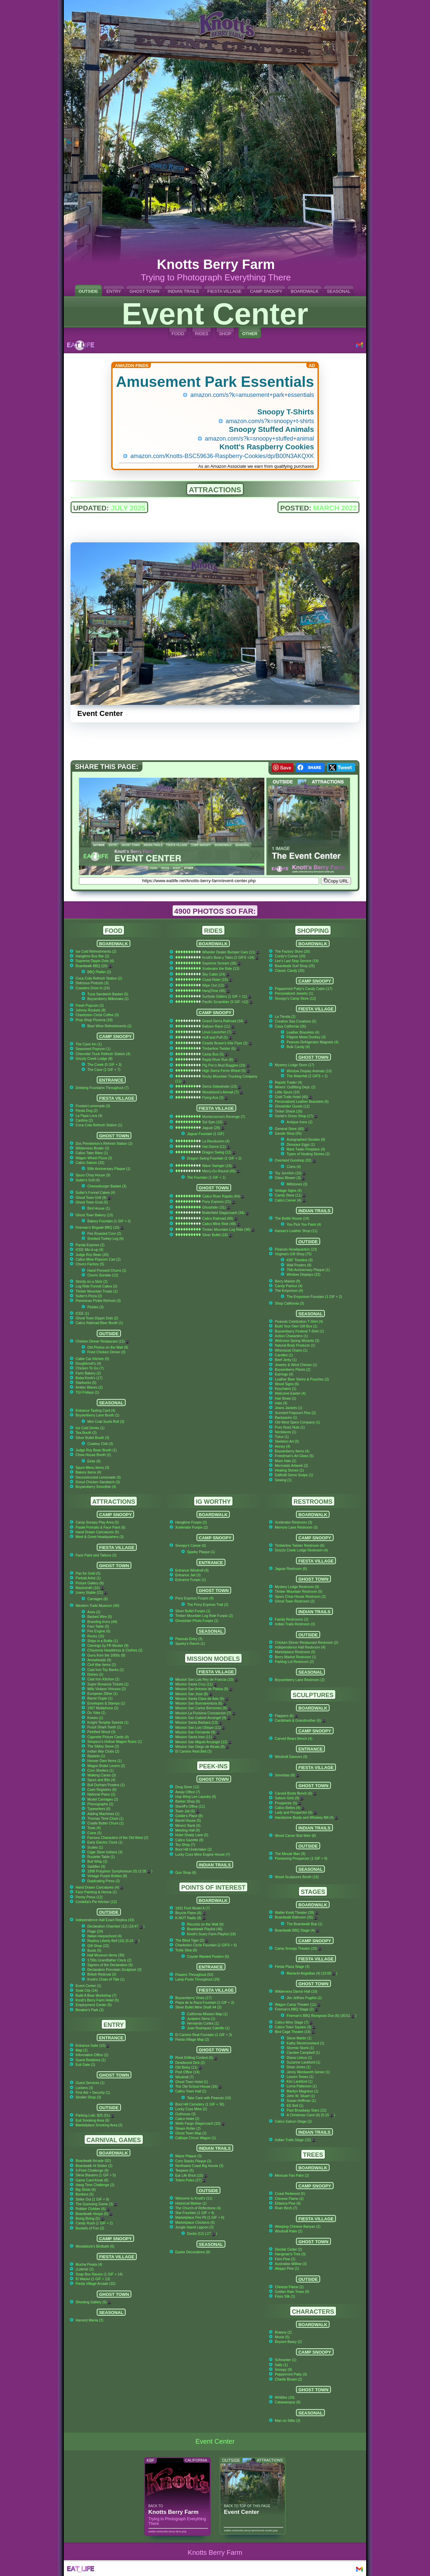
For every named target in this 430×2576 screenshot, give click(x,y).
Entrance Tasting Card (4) (95, 1410)
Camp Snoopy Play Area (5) (97, 1522)
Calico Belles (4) (290, 1808)
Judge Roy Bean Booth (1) (96, 1450)
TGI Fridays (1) (87, 1392)
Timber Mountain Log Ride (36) (228, 1229)
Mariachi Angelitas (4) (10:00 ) (312, 1973)
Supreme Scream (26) (222, 963)
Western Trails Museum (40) (97, 1606)
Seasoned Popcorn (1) (93, 1049)
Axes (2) (93, 1612)
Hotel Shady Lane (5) (191, 1835)
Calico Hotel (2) (187, 2119)
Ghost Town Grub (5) (92, 1202)
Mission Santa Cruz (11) (196, 1684)
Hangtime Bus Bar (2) (92, 956)
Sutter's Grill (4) (88, 1180)
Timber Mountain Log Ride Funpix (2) (204, 1616)
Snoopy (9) (283, 2369)
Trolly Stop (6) (186, 1950)
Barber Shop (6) (187, 1801)
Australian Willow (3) (291, 2264)
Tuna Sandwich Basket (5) (107, 994)
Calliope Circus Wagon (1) (195, 2138)
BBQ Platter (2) (99, 972)
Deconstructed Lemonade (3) (98, 1477)
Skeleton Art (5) (287, 1441)
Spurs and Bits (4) (101, 1780)
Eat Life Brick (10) (191, 2175)
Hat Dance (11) (216, 1146)
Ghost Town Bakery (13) (94, 1215)
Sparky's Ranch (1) (190, 1643)
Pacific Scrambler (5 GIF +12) (227, 1002)
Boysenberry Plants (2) (292, 1369)
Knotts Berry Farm (215, 2552)
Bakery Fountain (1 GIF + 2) (109, 1221)
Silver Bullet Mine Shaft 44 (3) (198, 2007)
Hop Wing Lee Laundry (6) (195, 1797)
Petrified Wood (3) (101, 1732)
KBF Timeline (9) (299, 1260)
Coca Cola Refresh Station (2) (99, 978)
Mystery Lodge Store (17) (294, 1065)
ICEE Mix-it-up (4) (89, 1250)
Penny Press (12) (89, 1897)
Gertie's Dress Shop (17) (296, 1116)
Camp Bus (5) (215, 1054)
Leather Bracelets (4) (303, 1032)
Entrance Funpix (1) (190, 1580)
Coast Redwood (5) (290, 2194)
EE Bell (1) (295, 2106)
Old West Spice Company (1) (297, 1422)
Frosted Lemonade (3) (93, 1106)
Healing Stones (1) (289, 1470)
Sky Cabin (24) (216, 974)
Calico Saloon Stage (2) (293, 2121)
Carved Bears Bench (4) (293, 1739)
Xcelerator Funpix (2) (191, 1527)
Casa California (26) (290, 1026)
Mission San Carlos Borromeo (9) (203, 1708)
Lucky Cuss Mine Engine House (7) (202, 1854)
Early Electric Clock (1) (105, 1842)
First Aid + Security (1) (93, 2092)
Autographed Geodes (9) (306, 1139)
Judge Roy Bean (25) (92, 1255)
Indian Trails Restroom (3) (295, 1624)
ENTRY (113, 291)
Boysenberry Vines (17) (193, 1998)
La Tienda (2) (285, 1017)
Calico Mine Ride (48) (221, 1224)
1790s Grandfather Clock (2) (109, 1960)
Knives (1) (95, 1718)
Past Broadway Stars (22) (306, 2110)
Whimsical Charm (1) (291, 1350)
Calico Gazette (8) (189, 1840)
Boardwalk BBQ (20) (94, 966)
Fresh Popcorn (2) (90, 1005)
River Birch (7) (286, 2208)
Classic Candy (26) (289, 971)
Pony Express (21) (219, 1202)
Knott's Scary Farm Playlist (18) (211, 1934)
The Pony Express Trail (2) (207, 1605)
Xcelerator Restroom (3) (293, 1522)
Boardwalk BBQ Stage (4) (297, 1930)
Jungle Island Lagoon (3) (194, 2227)
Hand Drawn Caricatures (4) (100, 1887)
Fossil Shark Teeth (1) (104, 1727)
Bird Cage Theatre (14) (295, 2032)
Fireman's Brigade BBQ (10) (100, 1227)
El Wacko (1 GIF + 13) (93, 2279)
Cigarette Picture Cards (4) (108, 1737)
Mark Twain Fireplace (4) (306, 1149)
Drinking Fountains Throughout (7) (102, 1088)
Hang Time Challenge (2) (95, 2185)
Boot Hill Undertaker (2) (193, 1849)
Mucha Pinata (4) (89, 2264)
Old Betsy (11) (189, 2067)
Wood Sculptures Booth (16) (296, 1877)
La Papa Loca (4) (89, 1116)
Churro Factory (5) (90, 1264)
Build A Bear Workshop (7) (96, 1995)
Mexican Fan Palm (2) (292, 2175)
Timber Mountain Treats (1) (97, 1291)
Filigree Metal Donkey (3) (306, 1037)
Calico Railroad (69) (220, 1218)
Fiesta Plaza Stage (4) (292, 1967)
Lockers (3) (84, 2088)
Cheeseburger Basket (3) (106, 1186)
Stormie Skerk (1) (300, 2048)
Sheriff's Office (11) (190, 1806)
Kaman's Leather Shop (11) (296, 1231)
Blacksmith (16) (90, 1588)
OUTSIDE (88, 291)
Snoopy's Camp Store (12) (295, 998)
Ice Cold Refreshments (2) (96, 951)
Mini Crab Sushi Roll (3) (105, 1421)
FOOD (178, 333)
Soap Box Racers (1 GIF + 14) (99, 2274)
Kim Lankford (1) (299, 2081)
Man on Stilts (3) (287, 2421)
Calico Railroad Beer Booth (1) (99, 1323)
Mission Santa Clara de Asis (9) (202, 1699)
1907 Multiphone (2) (102, 1708)
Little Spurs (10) (287, 1092)
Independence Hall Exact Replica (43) (105, 1920)
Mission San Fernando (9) (197, 1732)
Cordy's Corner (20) (290, 956)
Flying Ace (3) (215, 1097)
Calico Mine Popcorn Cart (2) (98, 1259)
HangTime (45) (216, 991)
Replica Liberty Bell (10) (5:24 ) (113, 1941)
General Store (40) (292, 1129)
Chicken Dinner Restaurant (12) (103, 1341)
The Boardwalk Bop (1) (304, 1924)
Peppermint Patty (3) (291, 2374)
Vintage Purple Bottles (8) (107, 1876)
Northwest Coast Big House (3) (199, 2166)
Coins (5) (94, 1833)
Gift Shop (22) (98, 1946)
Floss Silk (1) (285, 2296)
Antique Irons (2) (299, 1122)
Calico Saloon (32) (90, 1163)
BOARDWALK (304, 291)
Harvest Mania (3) (89, 2320)
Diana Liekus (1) (299, 2058)
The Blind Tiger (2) (192, 1940)
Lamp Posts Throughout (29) (197, 1979)
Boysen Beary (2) (288, 2342)
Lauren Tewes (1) (300, 2077)
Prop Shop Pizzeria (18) (94, 1020)
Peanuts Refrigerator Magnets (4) (312, 1042)
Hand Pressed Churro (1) (106, 1270)
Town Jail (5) (187, 1811)
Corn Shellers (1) (100, 1770)
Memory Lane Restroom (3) (296, 1527)
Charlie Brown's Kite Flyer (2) (227, 1043)
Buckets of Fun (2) (90, 2228)
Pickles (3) (95, 1307)
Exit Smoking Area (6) (92, 2120)
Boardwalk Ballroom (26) (296, 1917)
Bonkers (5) (85, 2194)
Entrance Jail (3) (188, 1575)
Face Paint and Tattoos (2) (96, 1555)
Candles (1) (284, 1355)
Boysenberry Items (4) (292, 1451)
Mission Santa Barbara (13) (199, 1722)
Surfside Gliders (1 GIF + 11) (227, 996)
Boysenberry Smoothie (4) (96, 1487)
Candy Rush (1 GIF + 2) (94, 2223)
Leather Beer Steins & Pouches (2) (302, 1379)
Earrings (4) (284, 1374)
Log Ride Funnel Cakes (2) (96, 1286)
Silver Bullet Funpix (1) (193, 1611)
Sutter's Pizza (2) (89, 1296)
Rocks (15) (95, 1636)
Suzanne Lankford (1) (303, 2062)
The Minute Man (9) (290, 1854)
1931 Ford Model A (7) (192, 1908)
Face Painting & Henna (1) (96, 1892)
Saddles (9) (96, 1866)
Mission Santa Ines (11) (196, 1737)
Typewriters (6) (99, 1809)
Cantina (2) (84, 1120)
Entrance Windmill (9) (192, 1570)
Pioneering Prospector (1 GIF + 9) (301, 1858)
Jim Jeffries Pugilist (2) (304, 1998)
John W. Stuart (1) (301, 2096)
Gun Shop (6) (185, 1872)
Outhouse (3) (185, 2114)
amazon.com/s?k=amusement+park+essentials (252, 395)
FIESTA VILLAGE (224, 291)
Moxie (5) (282, 2337)
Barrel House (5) (188, 1820)
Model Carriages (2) (102, 1799)
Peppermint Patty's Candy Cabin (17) (303, 989)
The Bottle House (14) (292, 1218)
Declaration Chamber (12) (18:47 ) (115, 1926)
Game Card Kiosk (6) (92, 2180)
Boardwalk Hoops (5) (94, 2214)
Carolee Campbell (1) (303, 2052)
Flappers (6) (287, 1716)
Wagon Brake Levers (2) (106, 1766)
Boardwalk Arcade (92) (93, 2161)
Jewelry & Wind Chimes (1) (296, 1365)
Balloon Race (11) (218, 1026)
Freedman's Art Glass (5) (294, 1456)
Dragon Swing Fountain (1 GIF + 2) (214, 1158)
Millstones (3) (297, 1184)
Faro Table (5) (98, 1626)
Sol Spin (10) (214, 1122)
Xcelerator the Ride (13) (220, 968)
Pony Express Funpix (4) (194, 1598)
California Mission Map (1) (207, 2014)
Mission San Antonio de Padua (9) (204, 1689)
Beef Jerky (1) (286, 1360)
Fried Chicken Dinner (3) (106, 1352)
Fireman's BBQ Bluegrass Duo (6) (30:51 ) (321, 2016)
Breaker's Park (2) (89, 2010)
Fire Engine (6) (99, 1631)
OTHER (250, 333)
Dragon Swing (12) (219, 1152)
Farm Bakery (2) (88, 1373)
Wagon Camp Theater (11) (298, 2004)
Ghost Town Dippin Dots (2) (97, 1318)
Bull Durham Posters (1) (106, 1785)
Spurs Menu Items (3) (92, 1468)
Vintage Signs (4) (288, 1190)
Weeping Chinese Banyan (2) (297, 2226)
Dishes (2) (95, 1674)
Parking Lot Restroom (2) (294, 1662)
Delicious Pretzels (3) (92, 983)
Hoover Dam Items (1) (104, 1761)
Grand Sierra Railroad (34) (225, 1021)
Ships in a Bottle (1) (102, 1641)
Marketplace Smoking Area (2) (99, 2125)
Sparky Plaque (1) (201, 1552)
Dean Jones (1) (298, 2067)
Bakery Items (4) (88, 1472)
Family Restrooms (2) (291, 1619)
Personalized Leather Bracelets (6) (302, 1101)
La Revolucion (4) (215, 1141)
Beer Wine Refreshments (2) (109, 1026)
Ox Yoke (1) (96, 1713)
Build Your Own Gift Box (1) (296, 1326)
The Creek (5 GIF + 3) (104, 1065)
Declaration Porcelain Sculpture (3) (114, 1970)
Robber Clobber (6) (93, 2209)
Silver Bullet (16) (217, 1235)
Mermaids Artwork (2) (291, 1465)
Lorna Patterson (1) (302, 2086)
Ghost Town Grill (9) (94, 1198)
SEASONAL (338, 291)
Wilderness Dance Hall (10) (296, 1991)
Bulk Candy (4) (298, 1047)
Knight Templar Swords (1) (107, 1722)
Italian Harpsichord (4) (104, 1936)
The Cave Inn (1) (89, 1044)
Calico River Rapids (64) (223, 1196)
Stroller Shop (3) (88, 2097)
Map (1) (82, 2050)
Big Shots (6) (86, 2189)
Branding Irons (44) (102, 1622)
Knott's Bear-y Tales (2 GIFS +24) (230, 957)
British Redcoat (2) (101, 1974)
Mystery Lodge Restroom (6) (297, 1587)
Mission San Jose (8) (194, 1694)
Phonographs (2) (100, 1804)
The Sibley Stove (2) (103, 1746)
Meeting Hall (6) (187, 1830)
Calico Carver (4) (290, 1200)
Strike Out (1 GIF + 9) (92, 2199)
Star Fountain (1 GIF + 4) (194, 2213)
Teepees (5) (184, 2170)
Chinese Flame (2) (289, 2199)
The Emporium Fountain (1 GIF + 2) (314, 1297)
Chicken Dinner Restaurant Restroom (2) (306, 1642)
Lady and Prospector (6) (296, 1812)
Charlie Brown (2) (288, 2379)
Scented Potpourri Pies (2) (295, 1413)
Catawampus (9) (287, 2402)
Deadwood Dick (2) (190, 2063)
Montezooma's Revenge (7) (223, 1117)
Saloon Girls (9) (289, 1798)
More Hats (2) (285, 1461)
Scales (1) (95, 1847)
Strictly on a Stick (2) (92, 1281)
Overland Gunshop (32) (295, 1160)
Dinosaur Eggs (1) (301, 1144)
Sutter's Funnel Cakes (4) (95, 1192)
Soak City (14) (87, 1990)
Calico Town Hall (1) (190, 2091)
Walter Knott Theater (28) (297, 1912)
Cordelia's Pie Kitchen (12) (96, 1902)
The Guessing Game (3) (97, 2204)
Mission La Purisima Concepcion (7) (205, 1713)
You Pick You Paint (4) (304, 1224)
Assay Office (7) (187, 1792)
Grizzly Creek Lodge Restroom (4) (301, 1550)
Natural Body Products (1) (295, 1345)
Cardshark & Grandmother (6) (300, 1720)
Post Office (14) (187, 2072)
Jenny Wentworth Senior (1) (308, 2072)
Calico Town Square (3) (295, 2027)
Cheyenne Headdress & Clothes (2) (114, 1650)
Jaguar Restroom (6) (291, 1569)
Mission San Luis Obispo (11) (200, 1727)
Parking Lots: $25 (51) (95, 2115)
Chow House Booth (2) (93, 1455)
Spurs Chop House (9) (93, 1175)
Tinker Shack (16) (288, 1111)
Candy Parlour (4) (288, 1286)
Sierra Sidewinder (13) (222, 1086)
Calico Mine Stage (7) (294, 2022)
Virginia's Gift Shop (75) (293, 1254)
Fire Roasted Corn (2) (104, 1233)
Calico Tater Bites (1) (92, 1153)
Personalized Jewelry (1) (294, 993)
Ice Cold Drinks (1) (90, 1428)
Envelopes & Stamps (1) (106, 1703)
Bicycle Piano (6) (191, 1913)
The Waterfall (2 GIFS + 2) (307, 1076)
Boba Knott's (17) (89, 1378)
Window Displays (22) (303, 1274)
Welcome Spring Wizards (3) (297, 1341)
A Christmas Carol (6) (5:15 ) (311, 2115)
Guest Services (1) (90, 2083)
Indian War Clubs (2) (103, 1751)
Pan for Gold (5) (88, 1573)
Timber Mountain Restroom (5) (298, 1591)
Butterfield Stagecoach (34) (226, 1213)
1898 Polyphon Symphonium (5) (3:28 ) (119, 1871)
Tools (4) (94, 1828)
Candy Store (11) (290, 1195)
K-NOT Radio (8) (191, 1918)
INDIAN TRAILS (183, 291)
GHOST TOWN (144, 291)
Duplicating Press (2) (103, 1881)
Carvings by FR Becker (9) (107, 1645)
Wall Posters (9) (299, 1265)
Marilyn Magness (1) (302, 2091)
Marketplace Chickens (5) (195, 2222)
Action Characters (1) (291, 1336)
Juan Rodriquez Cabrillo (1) (208, 2028)
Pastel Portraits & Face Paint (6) (100, 1527)
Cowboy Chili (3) (100, 1444)
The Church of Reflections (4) (198, 2208)
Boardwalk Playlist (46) (205, 1929)
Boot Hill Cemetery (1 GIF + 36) (199, 2104)
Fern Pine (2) (285, 2259)
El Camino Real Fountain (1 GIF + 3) (203, 2035)
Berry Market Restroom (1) (295, 1657)
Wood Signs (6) (287, 1384)
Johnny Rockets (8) (91, 1010)
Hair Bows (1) (285, 1398)
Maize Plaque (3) (188, 2156)
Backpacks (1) (286, 1417)
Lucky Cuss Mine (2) (191, 2109)
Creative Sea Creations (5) (295, 1021)
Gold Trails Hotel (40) (294, 1097)
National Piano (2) (101, 1794)
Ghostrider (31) (216, 1207)
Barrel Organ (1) (100, 1698)
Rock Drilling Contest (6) (196, 2058)
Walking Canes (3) (101, 1775)
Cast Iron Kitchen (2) (103, 1679)
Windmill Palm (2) (288, 2231)
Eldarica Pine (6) (288, 2203)
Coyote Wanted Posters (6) (208, 1956)
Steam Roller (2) (188, 2128)
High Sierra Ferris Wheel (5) (226, 1071)
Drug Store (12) (187, 1787)
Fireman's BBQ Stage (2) (297, 2009)
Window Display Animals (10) (309, 1071)
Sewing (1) (283, 1480)
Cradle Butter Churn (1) (105, 1823)
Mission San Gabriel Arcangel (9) (203, 1718)
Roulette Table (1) (101, 1857)
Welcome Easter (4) (290, 1393)
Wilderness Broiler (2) (92, 1148)
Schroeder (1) (285, 2360)
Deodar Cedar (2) (288, 2249)
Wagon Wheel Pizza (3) (94, 1158)
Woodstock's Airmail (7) (223, 1092)
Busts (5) (94, 1950)
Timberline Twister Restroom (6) (299, 1545)
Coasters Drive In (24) (93, 988)
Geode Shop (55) (288, 1133)
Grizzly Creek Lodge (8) (94, 1058)
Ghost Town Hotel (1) (191, 2082)
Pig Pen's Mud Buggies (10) (226, 1065)
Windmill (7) (184, 2077)
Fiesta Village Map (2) (192, 2039)
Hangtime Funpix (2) (191, 1522)
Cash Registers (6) (102, 1790)
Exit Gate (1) (85, 2065)
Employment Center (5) (94, 2005)
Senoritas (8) (287, 1775)
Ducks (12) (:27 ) (202, 2233)
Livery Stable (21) (92, 1592)
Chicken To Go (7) (90, 1368)
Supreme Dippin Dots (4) (95, 961)
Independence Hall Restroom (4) (300, 1647)
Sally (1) (281, 2365)
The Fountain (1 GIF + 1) (206, 1177)
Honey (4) (282, 1446)
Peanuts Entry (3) (189, 1639)
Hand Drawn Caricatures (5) (97, 1532)
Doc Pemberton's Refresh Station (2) (104, 1143)
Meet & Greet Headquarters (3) (100, 1537)
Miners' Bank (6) (188, 1825)
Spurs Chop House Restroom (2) (300, 1596)
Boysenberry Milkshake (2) (108, 999)
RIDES (201, 333)
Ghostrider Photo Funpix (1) (196, 1621)
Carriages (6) (97, 1599)
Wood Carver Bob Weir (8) (295, 1836)
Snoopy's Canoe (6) (190, 1545)
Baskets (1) (96, 1756)
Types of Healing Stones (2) (308, 1154)
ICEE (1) (82, 1313)
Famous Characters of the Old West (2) (117, 1838)
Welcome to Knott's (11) (193, 2198)
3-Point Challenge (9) (92, 2170)
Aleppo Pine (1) (287, 2268)
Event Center (215, 2441)
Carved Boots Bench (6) (296, 1793)
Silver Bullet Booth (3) (93, 1438)
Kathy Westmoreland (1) (305, 2043)
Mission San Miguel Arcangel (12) (203, 1742)
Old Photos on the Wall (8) (107, 1347)
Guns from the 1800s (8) (106, 1655)
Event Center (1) (88, 1986)
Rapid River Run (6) (220, 1059)
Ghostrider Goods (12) (292, 1106)
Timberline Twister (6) (221, 1048)
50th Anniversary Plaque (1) (108, 1169)
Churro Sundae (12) (102, 1275)
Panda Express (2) (90, 1245)
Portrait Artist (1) (88, 1578)
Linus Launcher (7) (219, 1032)
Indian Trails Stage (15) (295, 2140)
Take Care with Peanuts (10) (209, 2098)
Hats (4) (281, 1403)
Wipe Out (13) (215, 985)
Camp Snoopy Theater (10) (298, 1948)
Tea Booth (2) (86, 1433)
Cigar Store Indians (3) (105, 1852)
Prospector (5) (288, 1803)
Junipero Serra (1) (201, 2019)
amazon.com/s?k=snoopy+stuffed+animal (259, 438)
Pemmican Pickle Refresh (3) (98, 1301)
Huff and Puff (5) (217, 1037)
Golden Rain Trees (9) (292, 2292)
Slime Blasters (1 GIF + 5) (96, 2175)
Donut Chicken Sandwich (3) (98, 1482)
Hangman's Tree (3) (290, 2254)
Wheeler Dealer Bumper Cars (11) (231, 952)
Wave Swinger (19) (219, 1166)
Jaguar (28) (213, 1128)
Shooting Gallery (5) (94, 2302)
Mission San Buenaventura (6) (201, 1703)
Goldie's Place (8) (189, 1816)
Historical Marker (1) (191, 2203)
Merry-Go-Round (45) (221, 1171)
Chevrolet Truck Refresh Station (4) (103, 1054)
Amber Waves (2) (89, 1387)
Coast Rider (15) (217, 980)
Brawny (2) (283, 2332)
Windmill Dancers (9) (291, 1757)
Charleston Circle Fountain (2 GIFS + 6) (206, 1945)
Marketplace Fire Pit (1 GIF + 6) (199, 2217)
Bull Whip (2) (97, 1861)
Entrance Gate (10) (93, 2045)
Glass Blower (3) (290, 1178)
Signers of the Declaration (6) (110, 1965)
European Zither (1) (102, 1694)
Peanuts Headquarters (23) (296, 1249)
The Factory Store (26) (292, 951)
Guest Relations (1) (91, 2060)
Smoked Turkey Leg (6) (105, 1238)
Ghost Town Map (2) (191, 2133)
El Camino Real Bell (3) (193, 1751)
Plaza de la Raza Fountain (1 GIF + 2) (204, 2002)
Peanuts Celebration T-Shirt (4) (299, 1321)
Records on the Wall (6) (205, 1924)
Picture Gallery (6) (90, 1583)
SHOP (225, 333)
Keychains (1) (285, 1389)
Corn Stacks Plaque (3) (193, 2161)
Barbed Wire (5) (99, 1617)
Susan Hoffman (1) (301, 2101)
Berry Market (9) (287, 1281)
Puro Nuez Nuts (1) (290, 1427)
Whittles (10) (284, 2397)
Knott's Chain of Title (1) (106, 1979)
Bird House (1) (98, 1208)
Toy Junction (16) (290, 1173)
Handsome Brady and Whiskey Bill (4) (307, 1817)
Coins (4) (294, 1167)
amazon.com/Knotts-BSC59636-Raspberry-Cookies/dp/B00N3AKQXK (222, 456)
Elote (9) (93, 1461)
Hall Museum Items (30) (105, 1955)
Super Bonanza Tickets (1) (107, 1684)
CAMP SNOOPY (266, 291)
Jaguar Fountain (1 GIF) (205, 1134)
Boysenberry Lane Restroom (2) (300, 1680)
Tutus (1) (282, 1437)
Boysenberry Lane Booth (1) (97, 1415)
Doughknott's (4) (88, 1363)
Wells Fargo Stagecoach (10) (200, 2123)
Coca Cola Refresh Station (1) (99, 1125)
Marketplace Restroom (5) (295, 1652)
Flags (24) (95, 1931)
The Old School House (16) (199, 2086)
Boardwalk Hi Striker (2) (94, 2166)
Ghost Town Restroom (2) (294, 1601)
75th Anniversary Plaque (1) (308, 1270)
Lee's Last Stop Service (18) (296, 961)
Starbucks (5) (86, 1383)
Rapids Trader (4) (288, 1082)
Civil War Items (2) (101, 1665)
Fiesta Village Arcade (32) (96, 2284)
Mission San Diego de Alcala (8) (202, 1747)
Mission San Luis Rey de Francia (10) (207, 1679)
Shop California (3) (289, 1303)
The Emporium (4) (289, 1291)
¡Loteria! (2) (85, 2269)
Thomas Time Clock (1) (105, 1818)
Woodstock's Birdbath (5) (95, 2246)
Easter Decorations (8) (192, 2252)
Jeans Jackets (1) (288, 1408)
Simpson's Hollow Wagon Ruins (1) (114, 1742)
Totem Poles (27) (191, 2180)
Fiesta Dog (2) (87, 1111)
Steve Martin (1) (299, 2038)
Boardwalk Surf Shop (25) (295, 966)
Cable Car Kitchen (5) (92, 1359)
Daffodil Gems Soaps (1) (294, 1475)
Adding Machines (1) (103, 1814)
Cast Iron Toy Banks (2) (105, 1670)
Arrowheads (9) (99, 1660)
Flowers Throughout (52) (194, 1975)
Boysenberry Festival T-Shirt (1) (299, 1331)
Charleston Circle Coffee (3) (97, 1015)
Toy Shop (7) (185, 1845)
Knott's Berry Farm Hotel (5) (97, 2000)
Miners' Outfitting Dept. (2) (295, 1087)
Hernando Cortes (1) (203, 2023)
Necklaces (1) (285, 1432)
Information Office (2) (92, 2055)
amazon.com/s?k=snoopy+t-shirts (270, 421)
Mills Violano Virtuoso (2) (106, 1689)
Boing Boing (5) (90, 2218)
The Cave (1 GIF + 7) (103, 1070)
